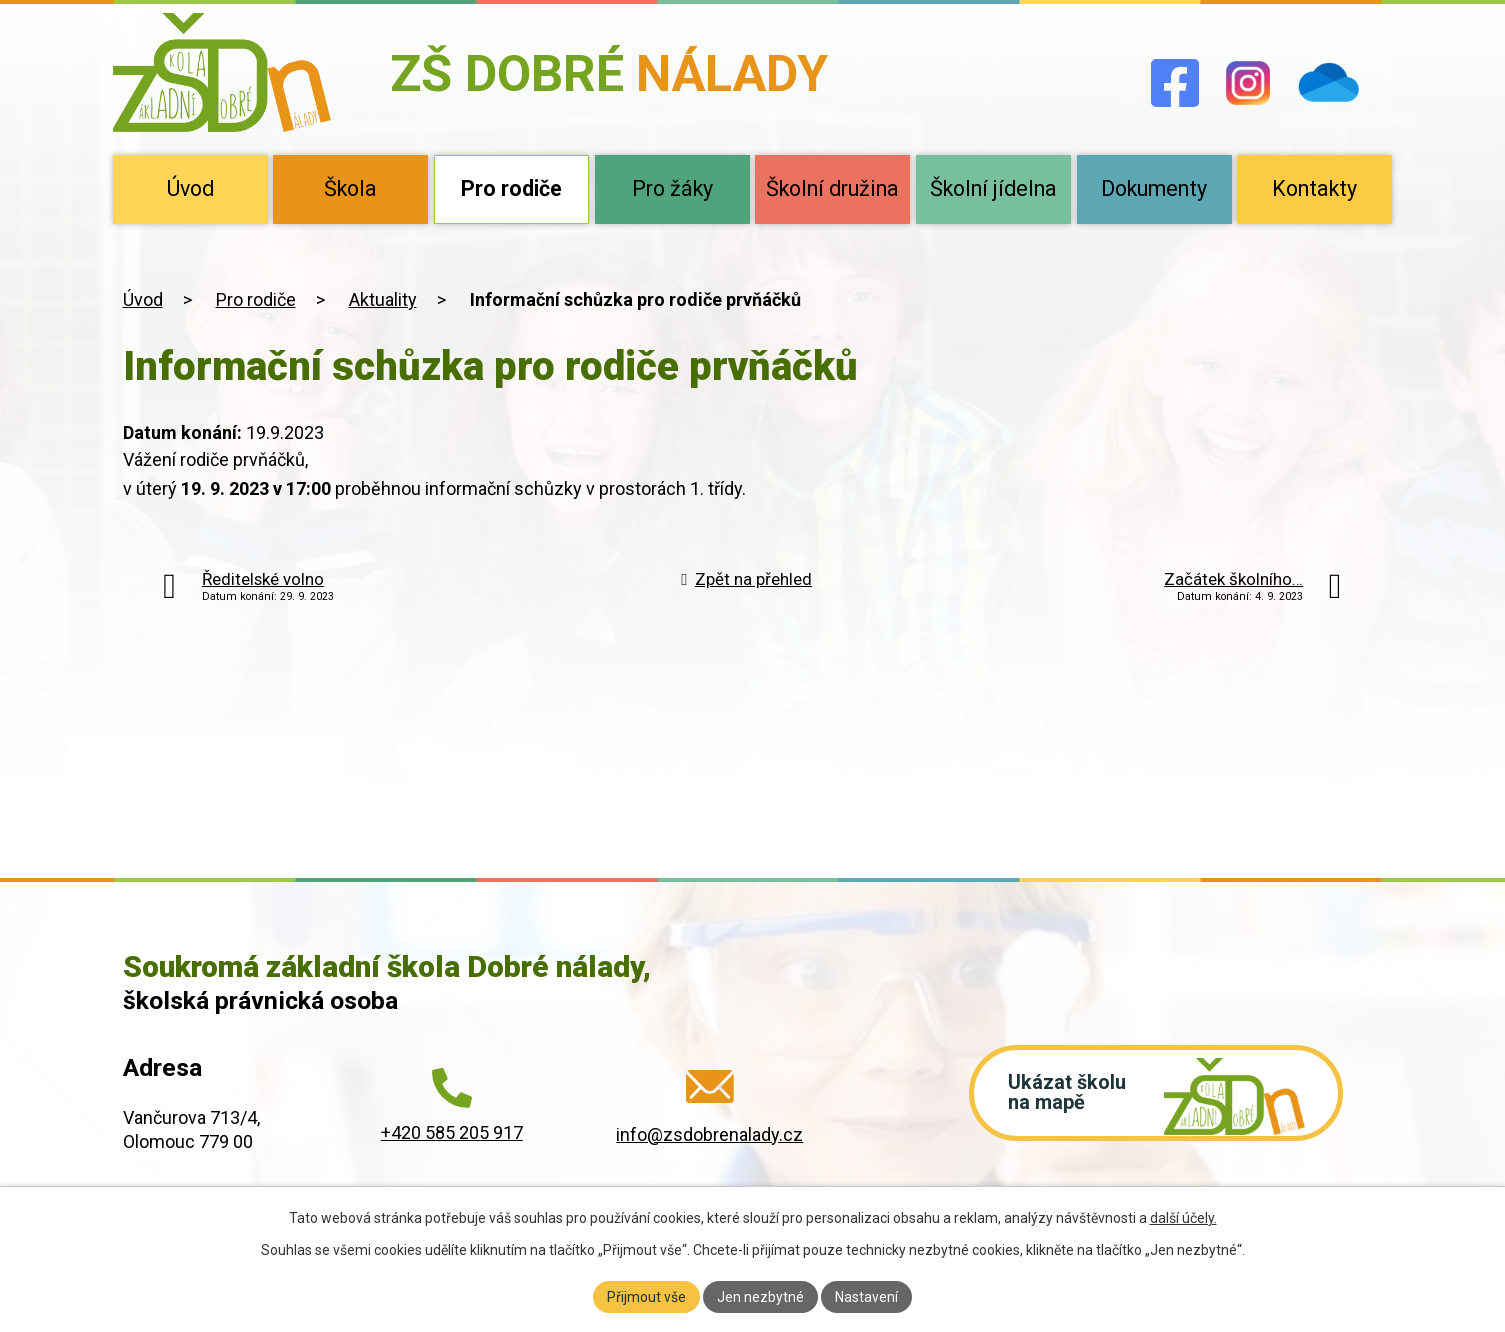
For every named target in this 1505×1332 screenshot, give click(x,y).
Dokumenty (1154, 188)
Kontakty (1314, 188)
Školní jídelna (993, 188)
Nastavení (866, 1296)
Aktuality (383, 299)
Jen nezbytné (760, 1296)
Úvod (190, 188)
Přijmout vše (646, 1296)
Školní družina (832, 188)
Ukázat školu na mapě (1068, 1094)
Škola (350, 188)
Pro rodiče (511, 188)
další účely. (1183, 1218)
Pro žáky (672, 188)
